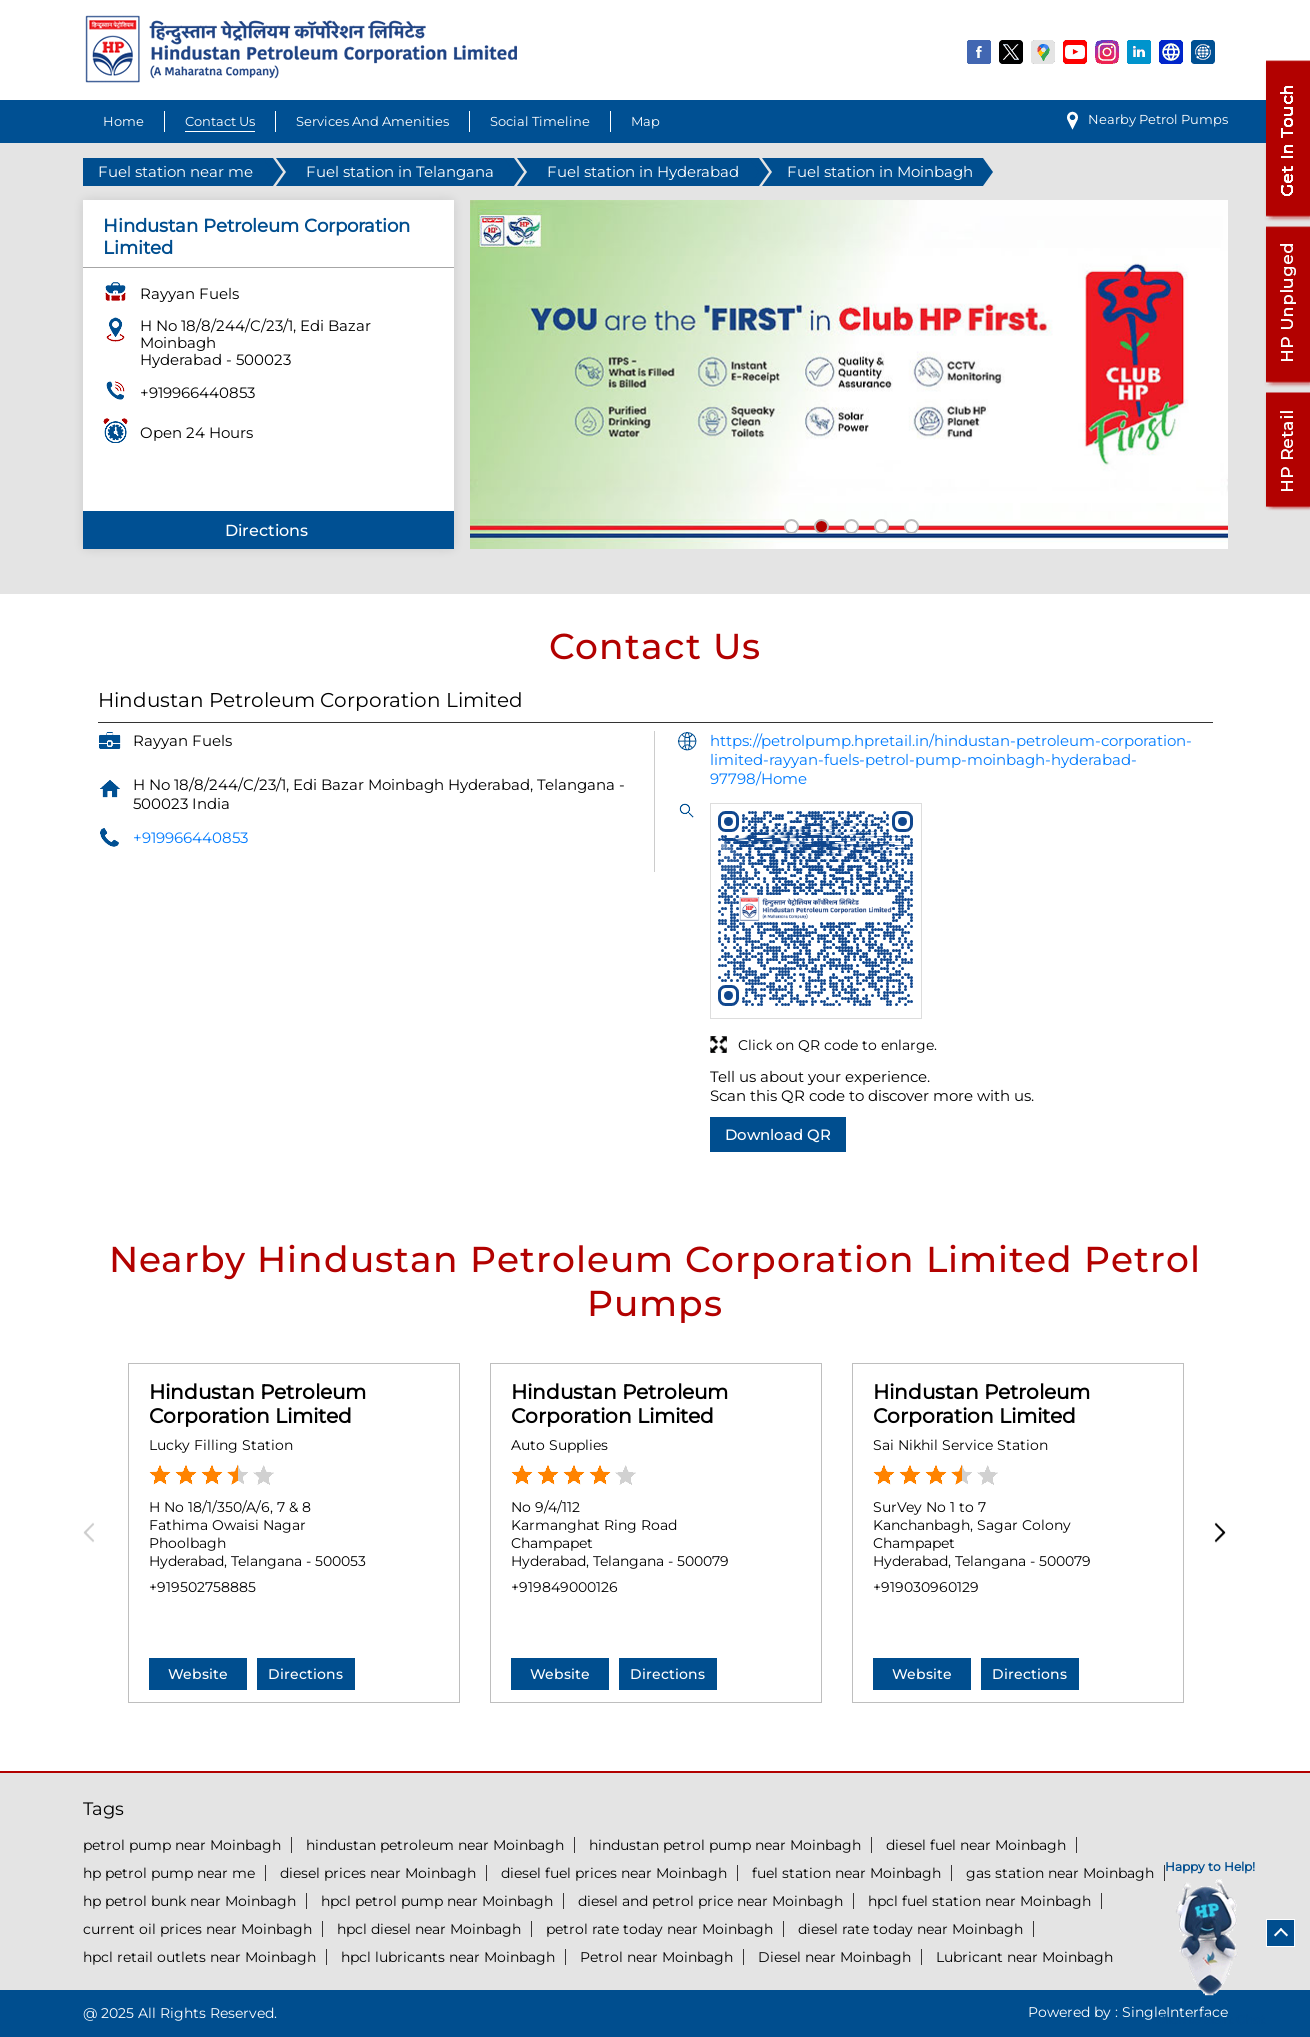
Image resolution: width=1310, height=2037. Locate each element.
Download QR (778, 1134)
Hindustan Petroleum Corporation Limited (257, 1404)
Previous (95, 1533)
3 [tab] (849, 524)
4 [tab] (879, 524)
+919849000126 (564, 1587)
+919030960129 (926, 1587)
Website (198, 1674)
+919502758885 (202, 1587)
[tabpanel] (849, 374)
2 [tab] (819, 524)
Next (1215, 1533)
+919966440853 (197, 392)
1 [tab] (789, 524)
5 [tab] (909, 524)
